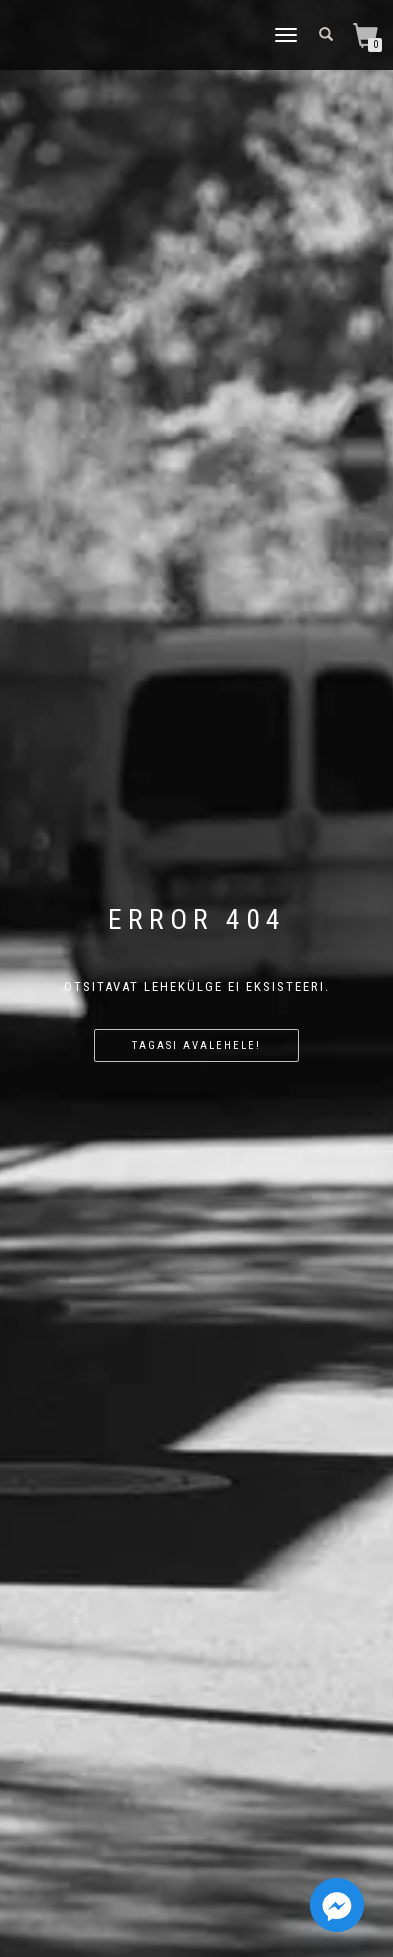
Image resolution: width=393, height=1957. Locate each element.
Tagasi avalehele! (196, 1045)
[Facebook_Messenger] (337, 1905)
